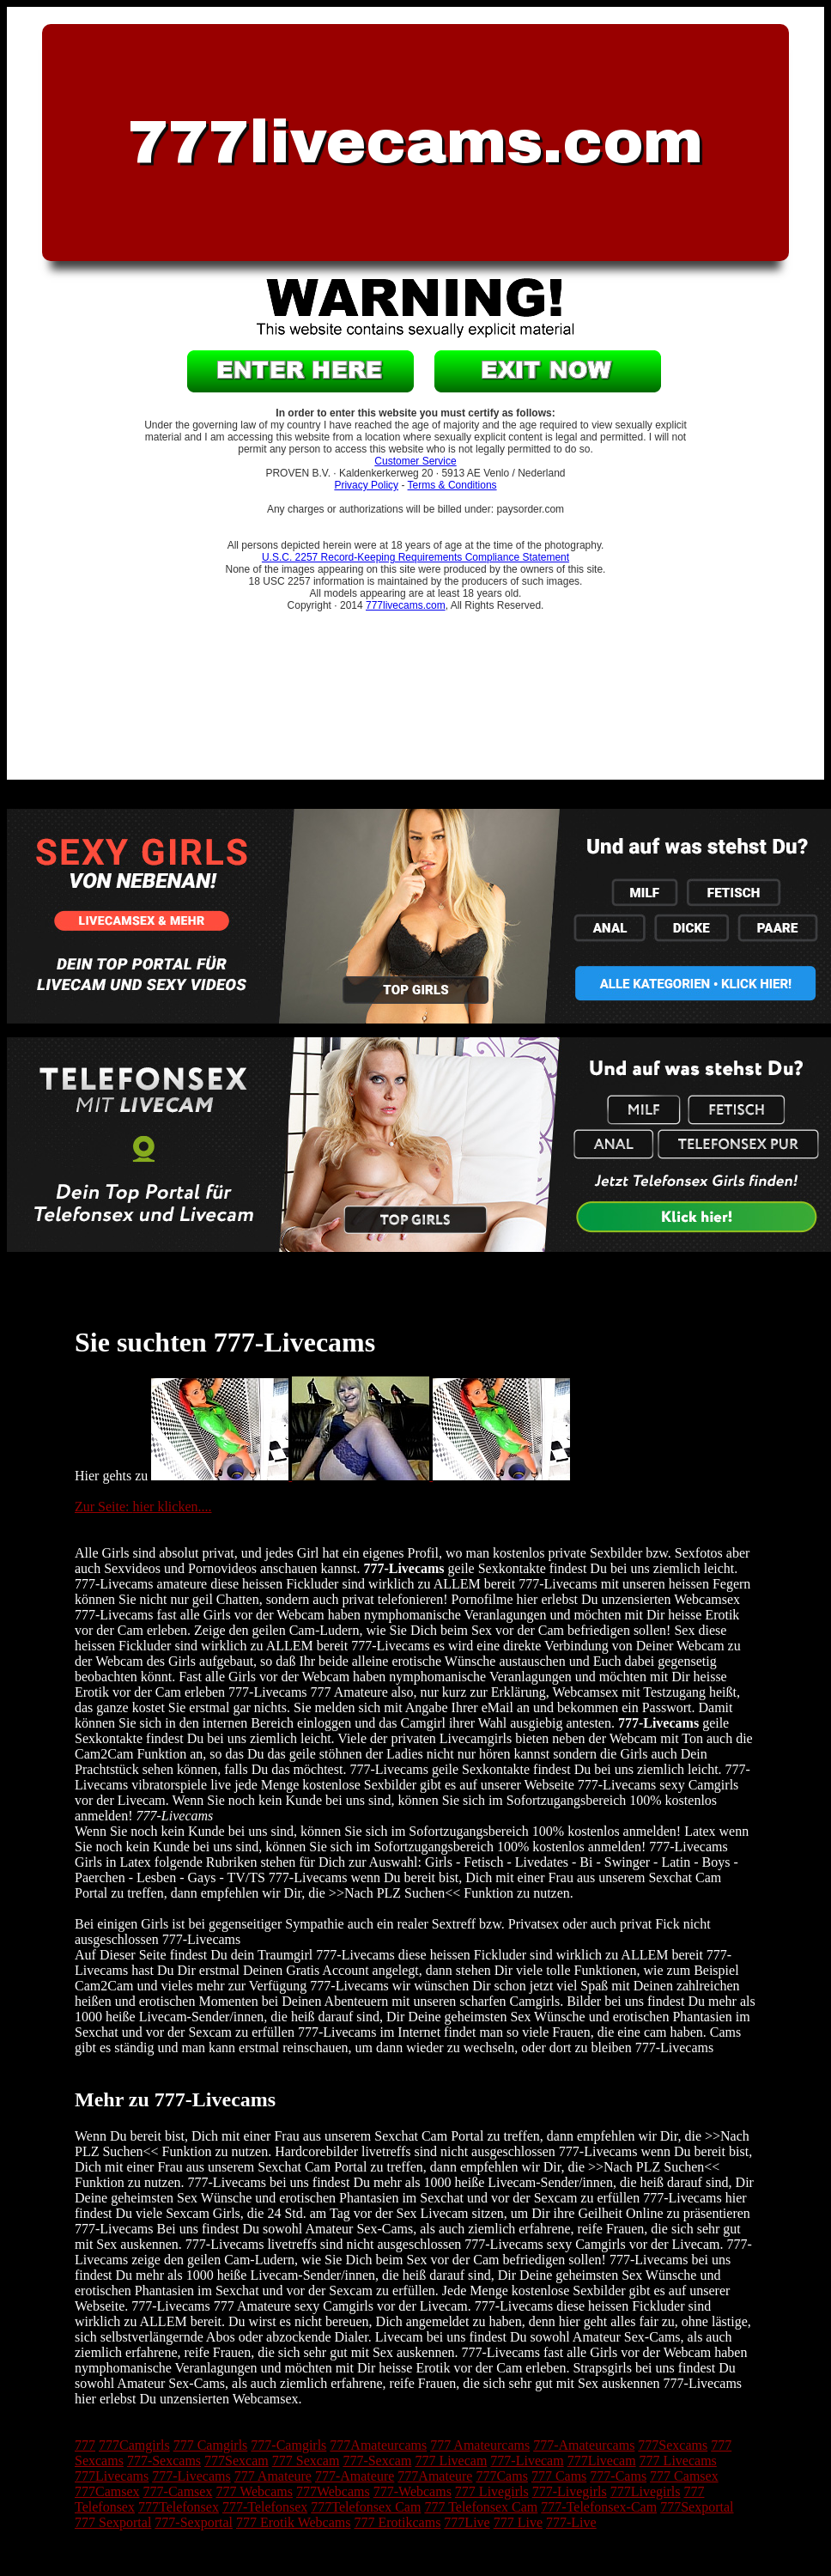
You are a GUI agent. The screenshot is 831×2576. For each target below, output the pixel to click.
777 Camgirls (210, 2445)
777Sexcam (236, 2460)
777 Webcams (254, 2491)
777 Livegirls (492, 2491)
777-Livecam (526, 2460)
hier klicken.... (172, 1506)
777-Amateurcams (583, 2445)
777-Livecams (191, 2476)
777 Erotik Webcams (293, 2522)
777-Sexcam (377, 2460)
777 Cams (558, 2476)
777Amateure (434, 2476)
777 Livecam (451, 2460)
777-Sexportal (194, 2522)
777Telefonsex (178, 2507)
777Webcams (333, 2491)
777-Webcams (412, 2491)
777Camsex (107, 2491)
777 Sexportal (113, 2522)
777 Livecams (678, 2460)
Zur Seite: (104, 1506)
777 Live (518, 2522)
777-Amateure (354, 2476)
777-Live (571, 2522)
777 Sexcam (306, 2460)
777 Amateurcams (480, 2445)
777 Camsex (684, 2476)
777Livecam (601, 2460)
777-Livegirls (569, 2491)
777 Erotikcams (397, 2522)
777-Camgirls (288, 2445)
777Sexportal (696, 2507)
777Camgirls (134, 2445)
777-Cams (618, 2476)
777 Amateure (273, 2476)
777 (85, 2445)
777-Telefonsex (264, 2507)
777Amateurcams (378, 2445)
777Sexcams (672, 2445)
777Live (466, 2522)
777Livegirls (645, 2491)
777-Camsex (178, 2491)
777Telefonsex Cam (366, 2507)
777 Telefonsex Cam (480, 2507)
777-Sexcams (164, 2460)
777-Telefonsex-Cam (599, 2507)
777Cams (501, 2476)
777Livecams (112, 2476)
